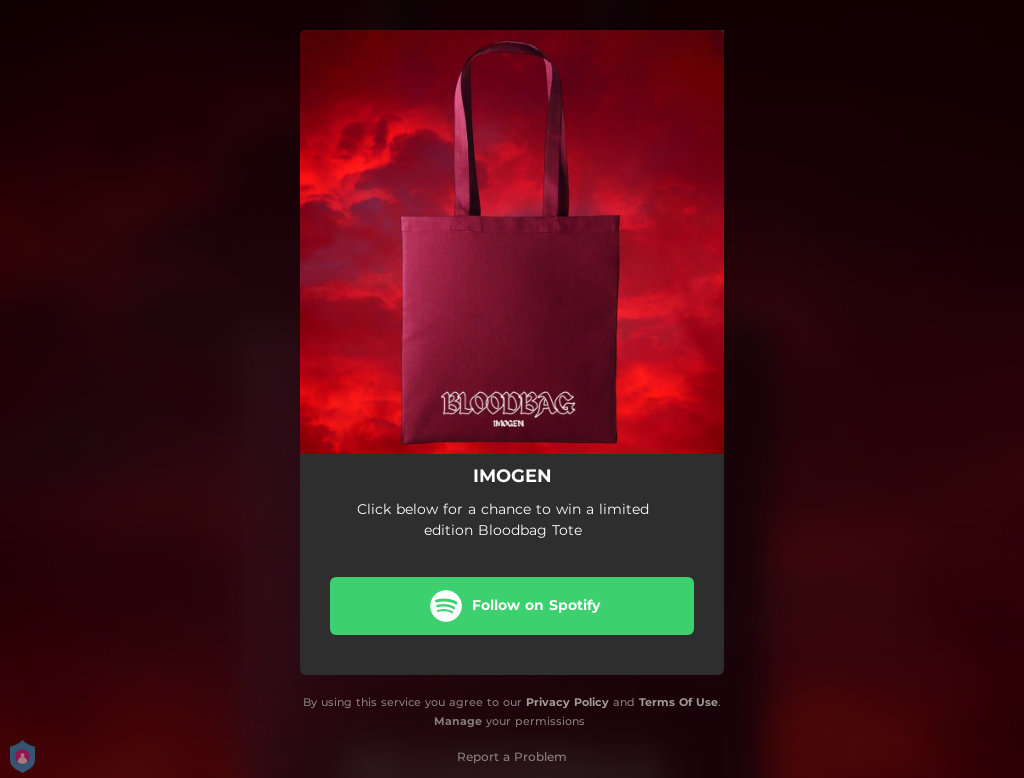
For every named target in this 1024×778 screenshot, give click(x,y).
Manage (458, 721)
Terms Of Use (678, 702)
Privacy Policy (567, 702)
